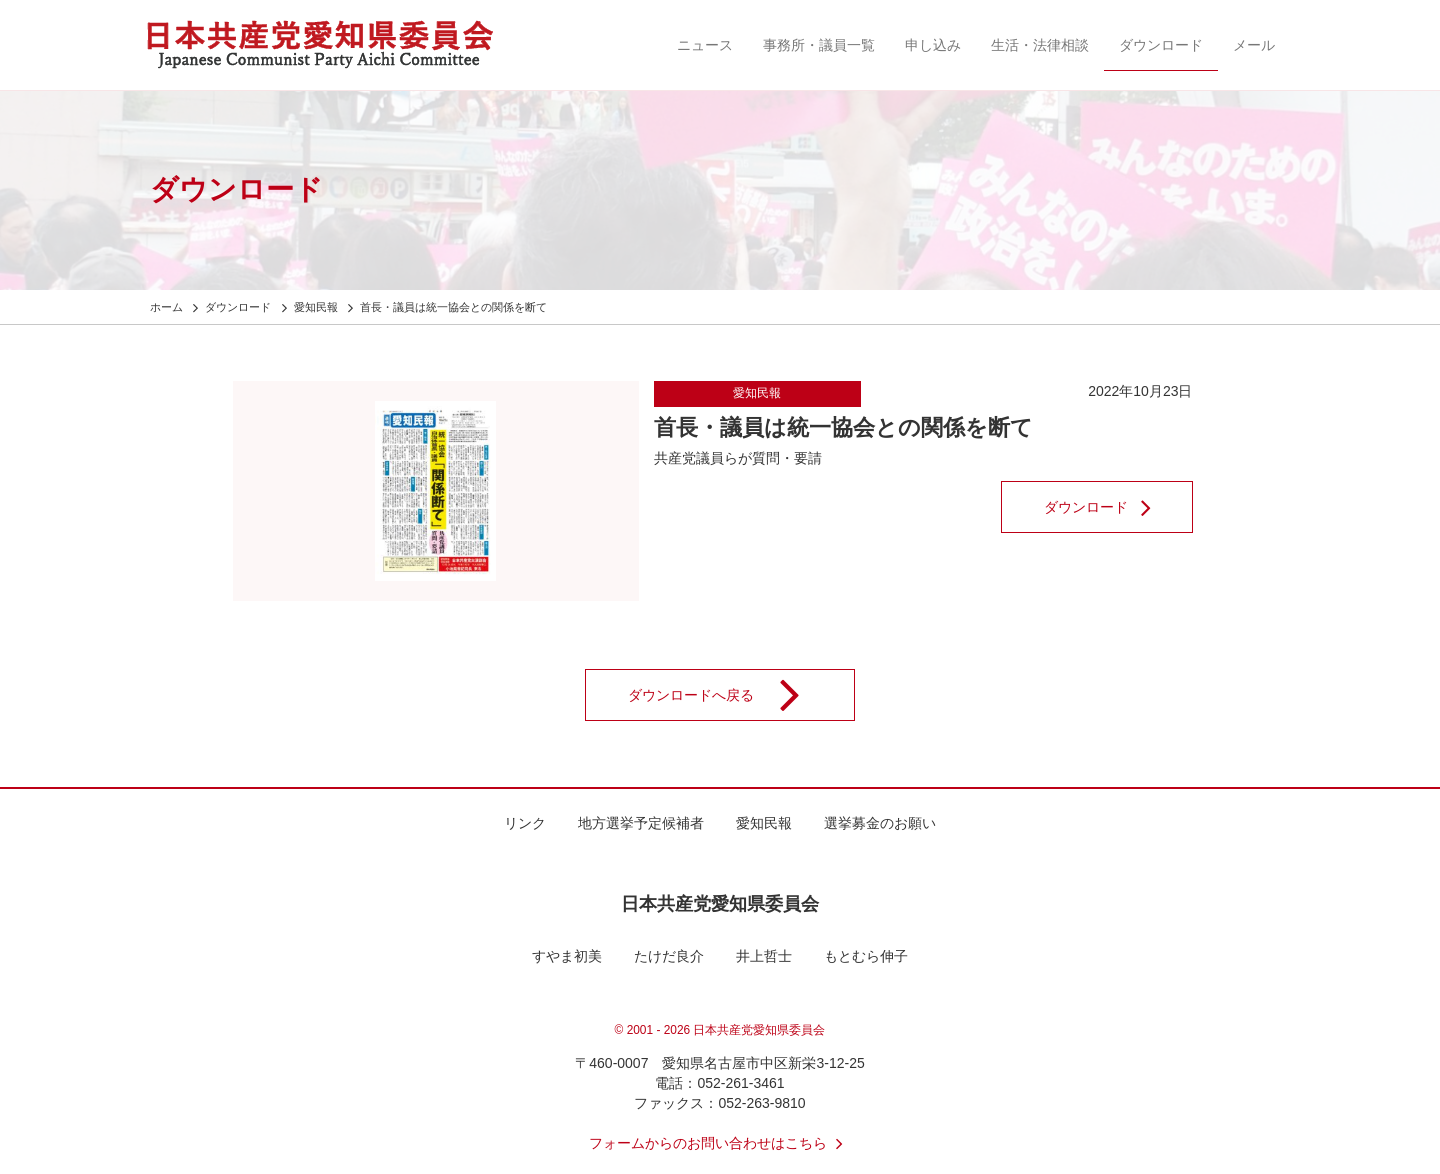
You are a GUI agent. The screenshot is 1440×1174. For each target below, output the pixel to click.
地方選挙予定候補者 (641, 823)
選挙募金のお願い (880, 823)
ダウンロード (1161, 45)
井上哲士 (764, 956)
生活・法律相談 (1040, 45)
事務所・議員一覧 (819, 45)
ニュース (705, 45)
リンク (525, 823)
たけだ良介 (669, 956)
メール (1254, 45)
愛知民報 (757, 393)
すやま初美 (567, 956)
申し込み (933, 45)
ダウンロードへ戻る (727, 695)
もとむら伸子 (866, 956)
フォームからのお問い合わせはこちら (720, 1143)
